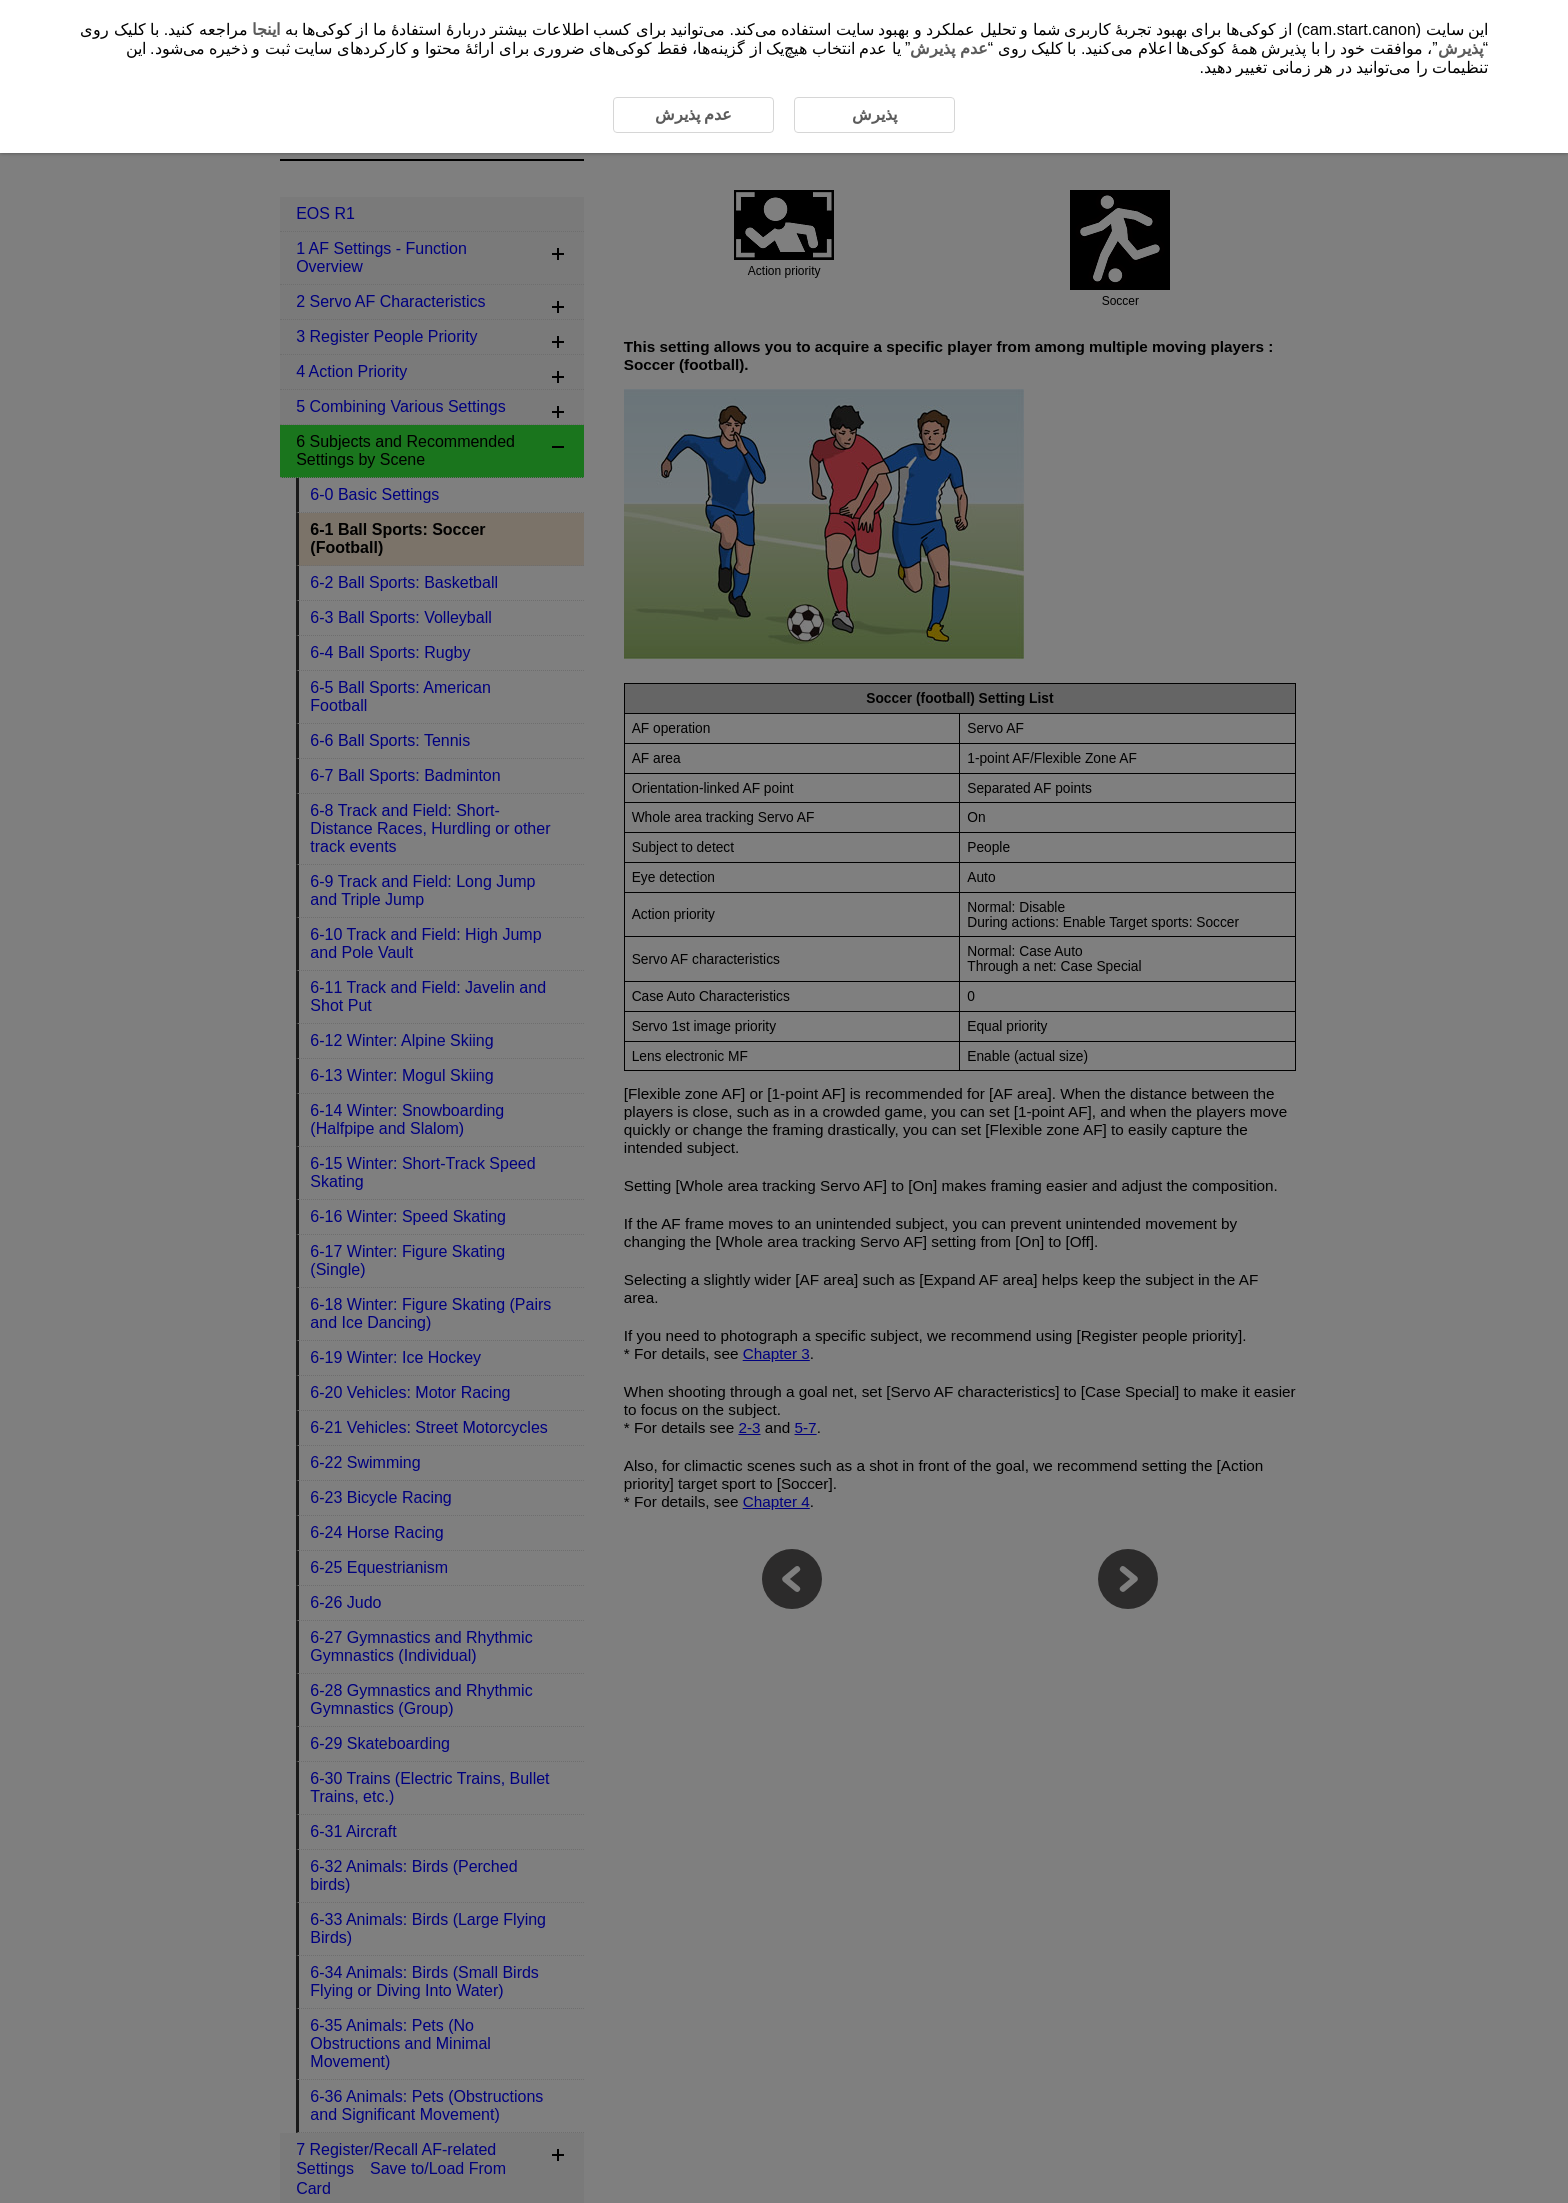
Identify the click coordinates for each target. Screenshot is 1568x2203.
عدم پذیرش (948, 48)
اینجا (266, 29)
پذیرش (1460, 48)
